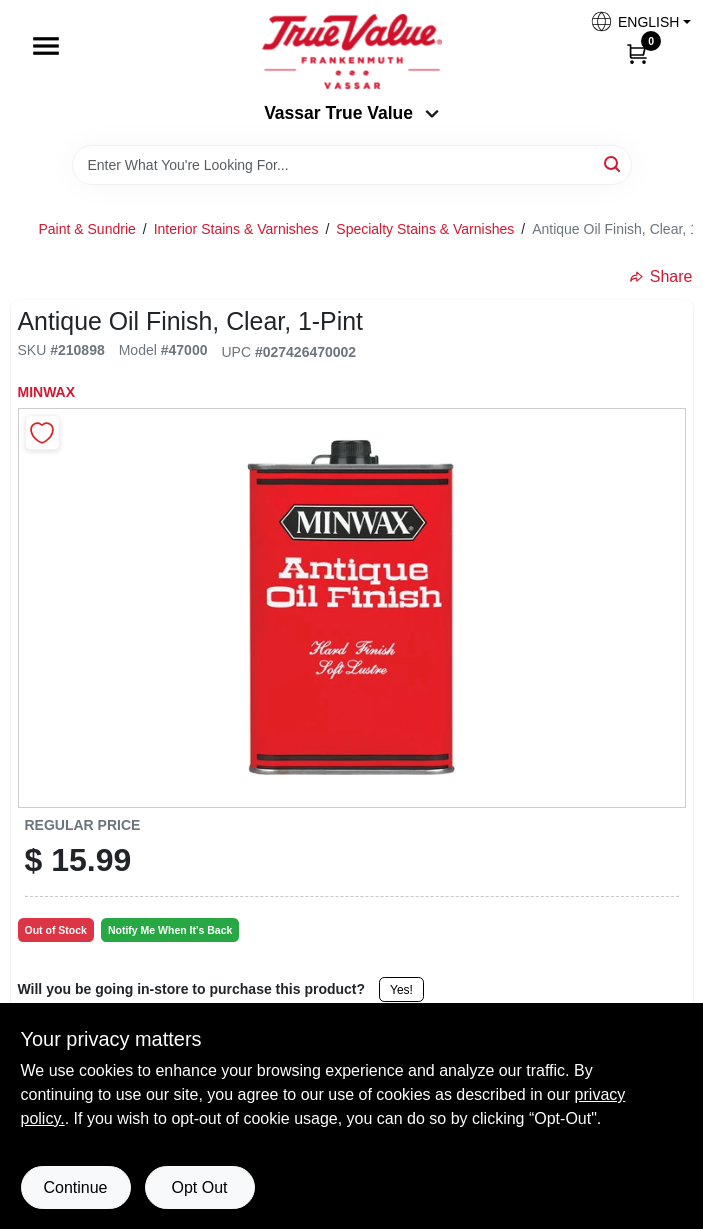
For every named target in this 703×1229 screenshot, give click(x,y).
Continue (75, 1187)
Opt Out (199, 1187)
